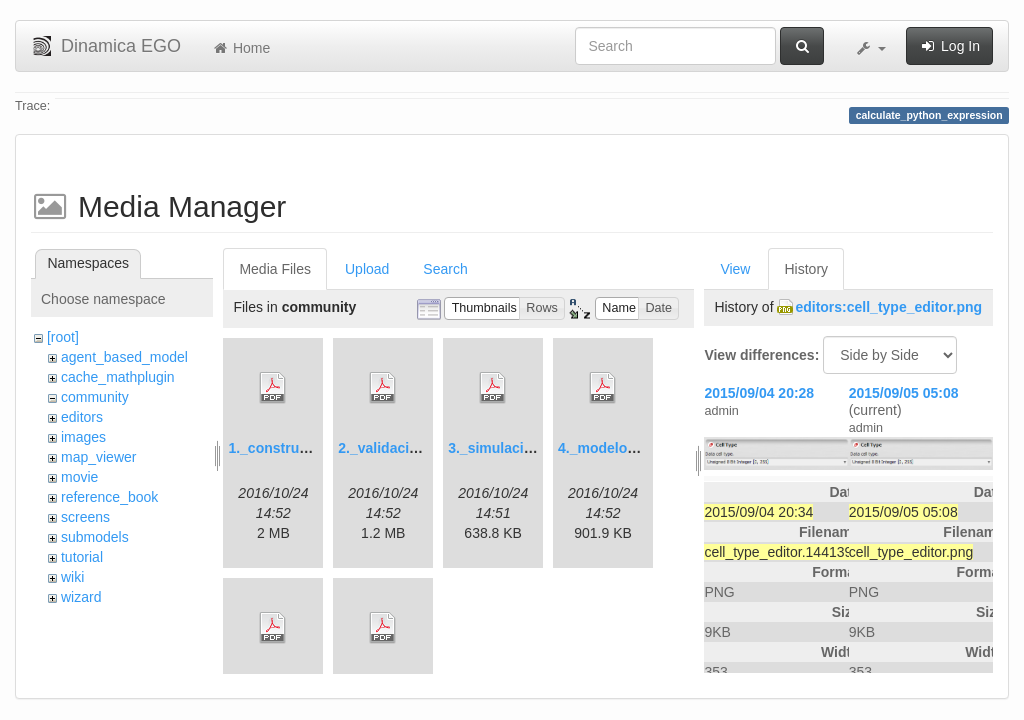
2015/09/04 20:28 (759, 393)
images (83, 437)
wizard (81, 597)
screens (85, 517)
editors (82, 417)
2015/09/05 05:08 (904, 393)
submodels (95, 537)
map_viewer (98, 457)
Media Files (275, 269)
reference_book (109, 497)
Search (445, 269)
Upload (367, 269)
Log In (949, 46)
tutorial (82, 557)
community (95, 397)
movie (79, 477)
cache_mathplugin (118, 377)
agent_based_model (124, 357)
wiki (72, 577)
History (806, 269)
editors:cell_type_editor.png (888, 307)
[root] (63, 337)
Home (240, 48)
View (735, 269)
